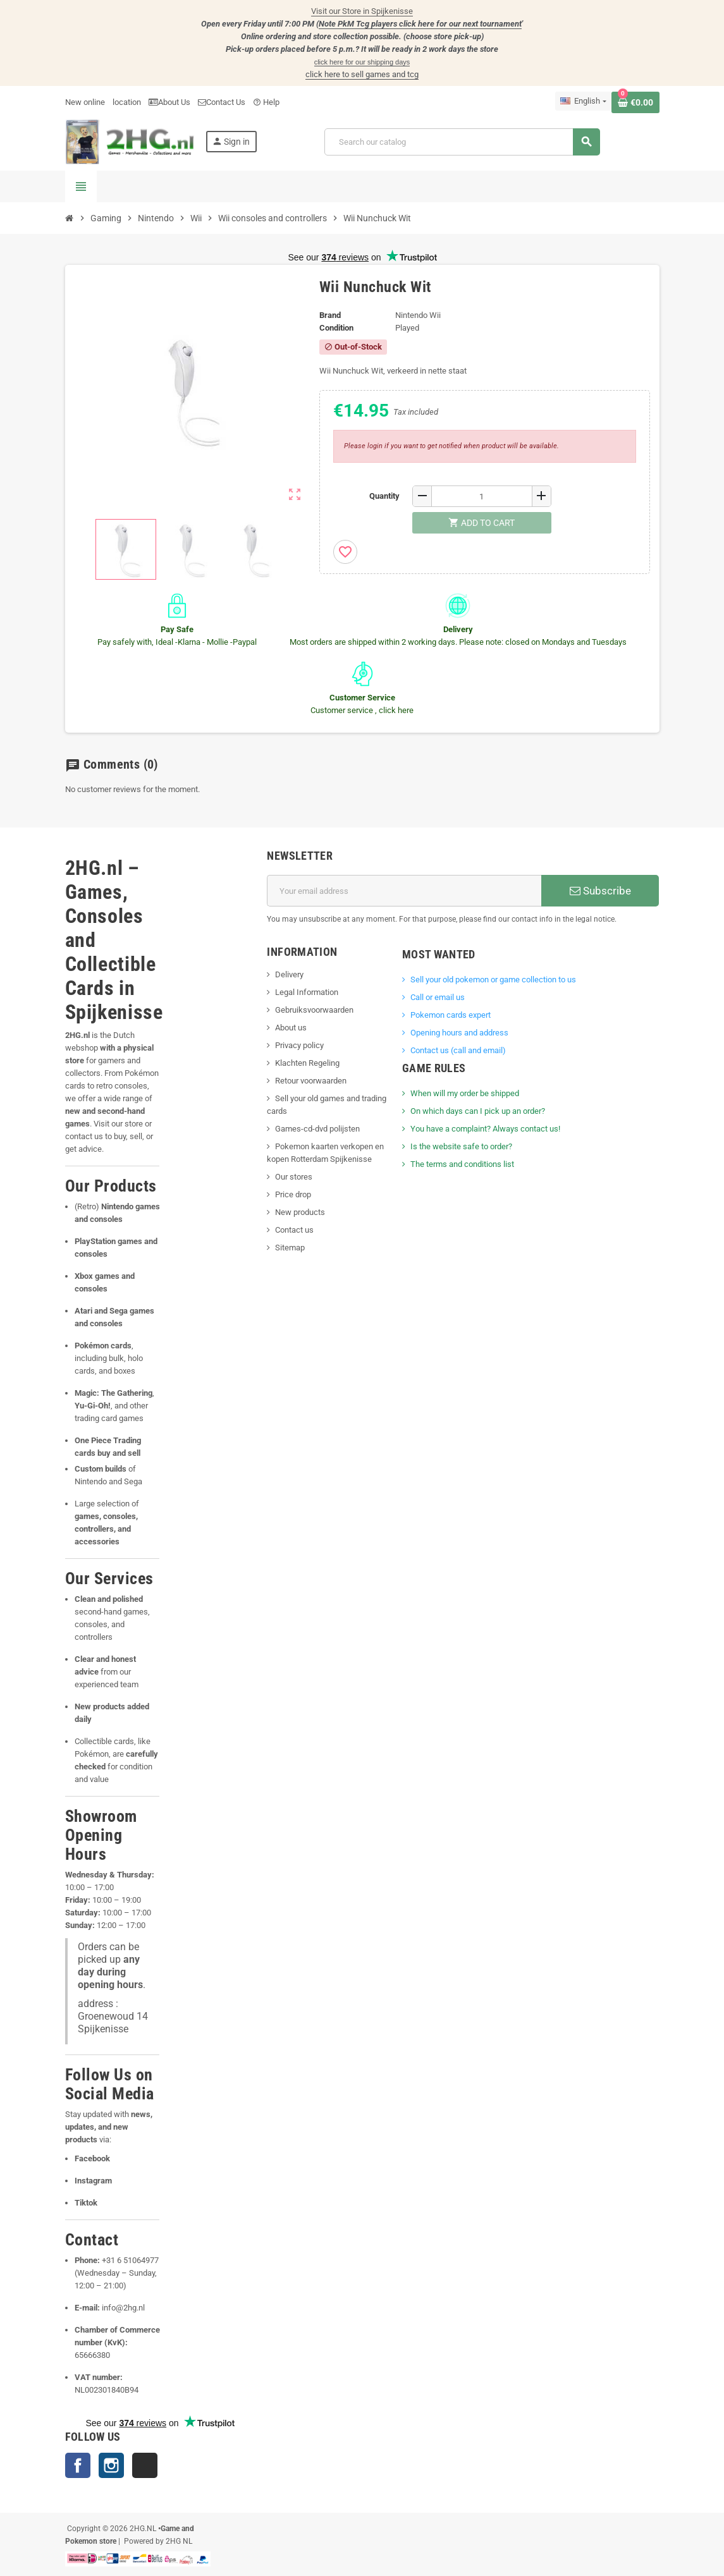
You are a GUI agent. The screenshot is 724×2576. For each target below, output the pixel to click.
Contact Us (221, 102)
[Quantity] (481, 496)
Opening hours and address (459, 1032)
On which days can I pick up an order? (477, 1111)
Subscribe (600, 890)
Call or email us (437, 997)
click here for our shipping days (362, 62)
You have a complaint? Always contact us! (485, 1128)
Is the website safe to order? (461, 1146)
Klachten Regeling (307, 1063)
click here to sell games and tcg (362, 74)
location (127, 102)
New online (85, 102)
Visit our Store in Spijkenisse (362, 11)
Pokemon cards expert (450, 1015)
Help (266, 102)
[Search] (461, 142)
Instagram (111, 2465)
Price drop (293, 1194)
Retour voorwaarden (311, 1080)
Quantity (384, 496)
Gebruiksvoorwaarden (314, 1010)
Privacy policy (299, 1045)
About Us (169, 102)
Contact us (294, 1230)
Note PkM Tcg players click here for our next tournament (420, 23)
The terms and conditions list (462, 1164)
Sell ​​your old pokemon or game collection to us (493, 979)
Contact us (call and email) (458, 1050)
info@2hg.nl (123, 2307)
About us (291, 1027)
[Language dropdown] (583, 101)
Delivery (289, 974)
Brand (330, 315)
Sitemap (290, 1247)
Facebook (77, 2465)
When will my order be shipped (464, 1093)
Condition (336, 328)
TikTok (144, 2465)
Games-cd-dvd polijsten (317, 1128)
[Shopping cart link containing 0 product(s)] (635, 102)
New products (300, 1212)
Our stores (293, 1176)
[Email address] (404, 890)
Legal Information (306, 992)
